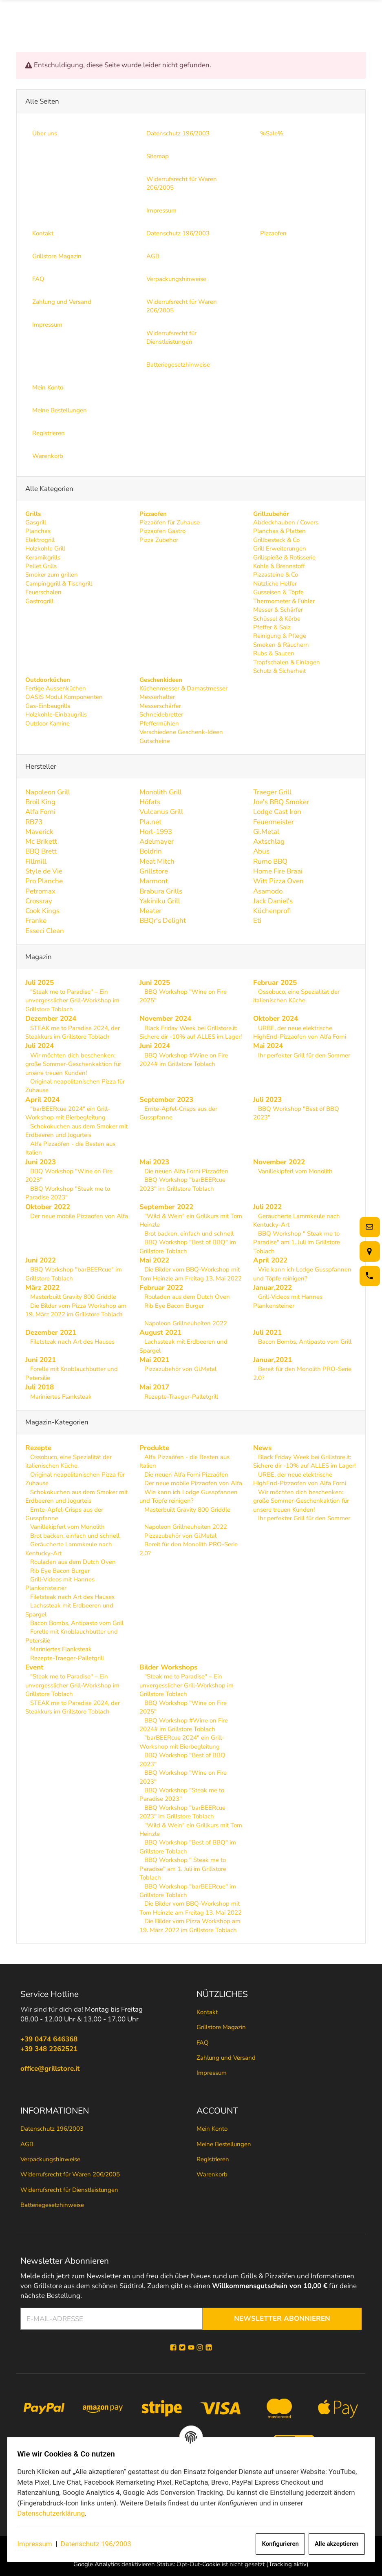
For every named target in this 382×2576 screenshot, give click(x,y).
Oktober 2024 (275, 1018)
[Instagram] (200, 2348)
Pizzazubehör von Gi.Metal (179, 1369)
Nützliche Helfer (275, 583)
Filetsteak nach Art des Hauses (72, 1342)
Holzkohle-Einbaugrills (56, 714)
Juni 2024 (154, 1045)
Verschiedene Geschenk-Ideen (181, 732)
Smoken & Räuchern (281, 645)
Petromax (40, 891)
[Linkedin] (208, 2348)
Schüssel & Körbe (276, 618)
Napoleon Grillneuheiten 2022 (185, 1323)
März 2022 (42, 1287)
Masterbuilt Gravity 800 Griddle (72, 1297)
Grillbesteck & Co (276, 540)
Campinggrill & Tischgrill (58, 583)
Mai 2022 (154, 1260)
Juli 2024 (39, 1045)
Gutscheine (154, 740)
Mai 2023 (154, 1161)
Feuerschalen (43, 592)
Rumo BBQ (270, 861)
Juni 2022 (40, 1260)
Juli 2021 (267, 1332)
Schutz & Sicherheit (279, 671)
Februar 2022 (161, 1287)
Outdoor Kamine (47, 723)
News (262, 1448)
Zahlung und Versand (226, 2058)
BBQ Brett (41, 851)
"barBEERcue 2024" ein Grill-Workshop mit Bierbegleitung (67, 1113)
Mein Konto (212, 2129)
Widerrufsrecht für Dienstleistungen (69, 2190)
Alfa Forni (40, 811)
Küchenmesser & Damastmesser (183, 688)
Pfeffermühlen (159, 723)
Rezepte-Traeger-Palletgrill (180, 1396)
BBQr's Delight (162, 920)
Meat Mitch (156, 861)
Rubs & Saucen (273, 653)
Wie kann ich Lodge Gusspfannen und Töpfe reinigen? (302, 1273)
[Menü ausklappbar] (361, 16)
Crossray (38, 901)
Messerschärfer (160, 706)
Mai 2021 (154, 1359)
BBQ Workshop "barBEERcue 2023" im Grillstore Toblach (182, 1184)
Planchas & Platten (279, 531)
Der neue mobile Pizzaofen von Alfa (78, 1216)
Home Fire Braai (278, 871)
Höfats (149, 802)
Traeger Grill (272, 791)
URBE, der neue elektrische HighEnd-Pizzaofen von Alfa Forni (299, 1032)
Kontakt (207, 2012)
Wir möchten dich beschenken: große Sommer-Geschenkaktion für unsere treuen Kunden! (73, 1064)
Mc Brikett (41, 841)
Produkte (154, 1448)
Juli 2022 (267, 1206)
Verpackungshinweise (50, 2159)
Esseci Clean (44, 930)
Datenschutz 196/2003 (100, 2544)
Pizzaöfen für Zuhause (169, 522)
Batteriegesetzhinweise (52, 2205)
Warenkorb (212, 2175)
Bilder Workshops (168, 1667)
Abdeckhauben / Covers (285, 522)
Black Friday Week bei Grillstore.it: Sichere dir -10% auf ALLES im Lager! (190, 1032)
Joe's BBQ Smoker (281, 802)
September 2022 (166, 1206)
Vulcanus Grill (161, 811)
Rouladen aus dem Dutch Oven (186, 1297)
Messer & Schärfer (278, 610)
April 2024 (42, 1099)
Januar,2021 (272, 1359)
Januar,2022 (272, 1287)
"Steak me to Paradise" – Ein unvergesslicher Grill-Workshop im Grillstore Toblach (72, 1000)
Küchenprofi (272, 910)
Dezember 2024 (50, 1018)
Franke (35, 920)
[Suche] (274, 15)
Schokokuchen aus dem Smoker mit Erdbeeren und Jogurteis (76, 1130)
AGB (26, 2144)
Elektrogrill (40, 540)
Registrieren (213, 2159)
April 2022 (270, 1260)
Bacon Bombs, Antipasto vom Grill (303, 1342)
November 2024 (165, 1018)
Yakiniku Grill (159, 901)
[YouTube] (191, 2348)
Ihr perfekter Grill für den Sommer (303, 1055)
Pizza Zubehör (158, 540)
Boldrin (150, 851)
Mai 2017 (154, 1387)
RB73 (33, 821)
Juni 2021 (40, 1359)
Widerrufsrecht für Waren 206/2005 (70, 2175)
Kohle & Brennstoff (279, 566)
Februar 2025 (275, 982)
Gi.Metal (266, 831)
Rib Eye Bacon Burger (173, 1306)
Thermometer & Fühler (284, 601)
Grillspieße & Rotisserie (284, 557)
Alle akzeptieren (332, 2543)
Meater (150, 910)
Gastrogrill (39, 601)
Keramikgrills (42, 557)
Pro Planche (44, 881)
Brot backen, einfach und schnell (188, 1233)
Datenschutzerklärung (54, 2513)
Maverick (39, 831)
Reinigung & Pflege (279, 636)
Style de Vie (43, 871)
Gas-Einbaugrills (47, 706)
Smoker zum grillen (51, 574)
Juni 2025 (154, 982)
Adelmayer (156, 841)
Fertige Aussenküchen (55, 688)
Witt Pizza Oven (278, 881)
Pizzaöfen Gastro (162, 531)
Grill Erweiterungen (279, 548)
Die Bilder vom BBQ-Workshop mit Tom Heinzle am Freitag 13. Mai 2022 (190, 1273)
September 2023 (166, 1099)
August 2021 (160, 1332)
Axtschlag (269, 841)
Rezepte (38, 1448)
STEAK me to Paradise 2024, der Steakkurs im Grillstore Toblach (72, 1032)
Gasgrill (35, 522)
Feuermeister (273, 821)
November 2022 (279, 1161)
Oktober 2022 (47, 1206)
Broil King (40, 802)
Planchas (38, 531)
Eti (257, 920)
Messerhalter (157, 697)
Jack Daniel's (273, 901)
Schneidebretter (161, 714)
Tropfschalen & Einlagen (286, 662)
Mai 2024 (268, 1045)
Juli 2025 (39, 982)
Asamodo (268, 891)
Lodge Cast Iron (277, 811)
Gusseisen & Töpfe (278, 592)
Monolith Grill (160, 791)
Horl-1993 (155, 831)
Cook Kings (42, 910)
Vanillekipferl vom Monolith (294, 1171)
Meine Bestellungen (224, 2144)
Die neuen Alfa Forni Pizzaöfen (185, 1171)
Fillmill (35, 861)
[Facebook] (173, 2348)
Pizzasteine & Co (275, 574)
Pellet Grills (41, 566)
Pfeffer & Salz (272, 627)
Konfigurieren (276, 2543)
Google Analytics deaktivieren (114, 2565)
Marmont (153, 881)
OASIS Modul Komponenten (64, 697)
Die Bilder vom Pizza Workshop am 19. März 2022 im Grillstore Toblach (75, 1310)
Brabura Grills (160, 891)
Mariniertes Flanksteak (60, 1396)
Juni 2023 (40, 1161)
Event (34, 1667)
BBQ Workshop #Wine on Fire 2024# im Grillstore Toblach (183, 1059)
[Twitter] (182, 2348)
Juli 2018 (39, 1387)
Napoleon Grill (47, 791)
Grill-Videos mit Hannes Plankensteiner (287, 1301)
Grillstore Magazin (221, 2027)
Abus (261, 851)
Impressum (38, 2544)
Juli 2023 (267, 1099)
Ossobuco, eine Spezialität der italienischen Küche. (296, 996)
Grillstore (153, 871)
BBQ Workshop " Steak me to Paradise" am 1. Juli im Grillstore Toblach (296, 1242)
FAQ (203, 2043)
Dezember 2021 (50, 1332)
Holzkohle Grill (45, 548)
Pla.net (150, 821)
